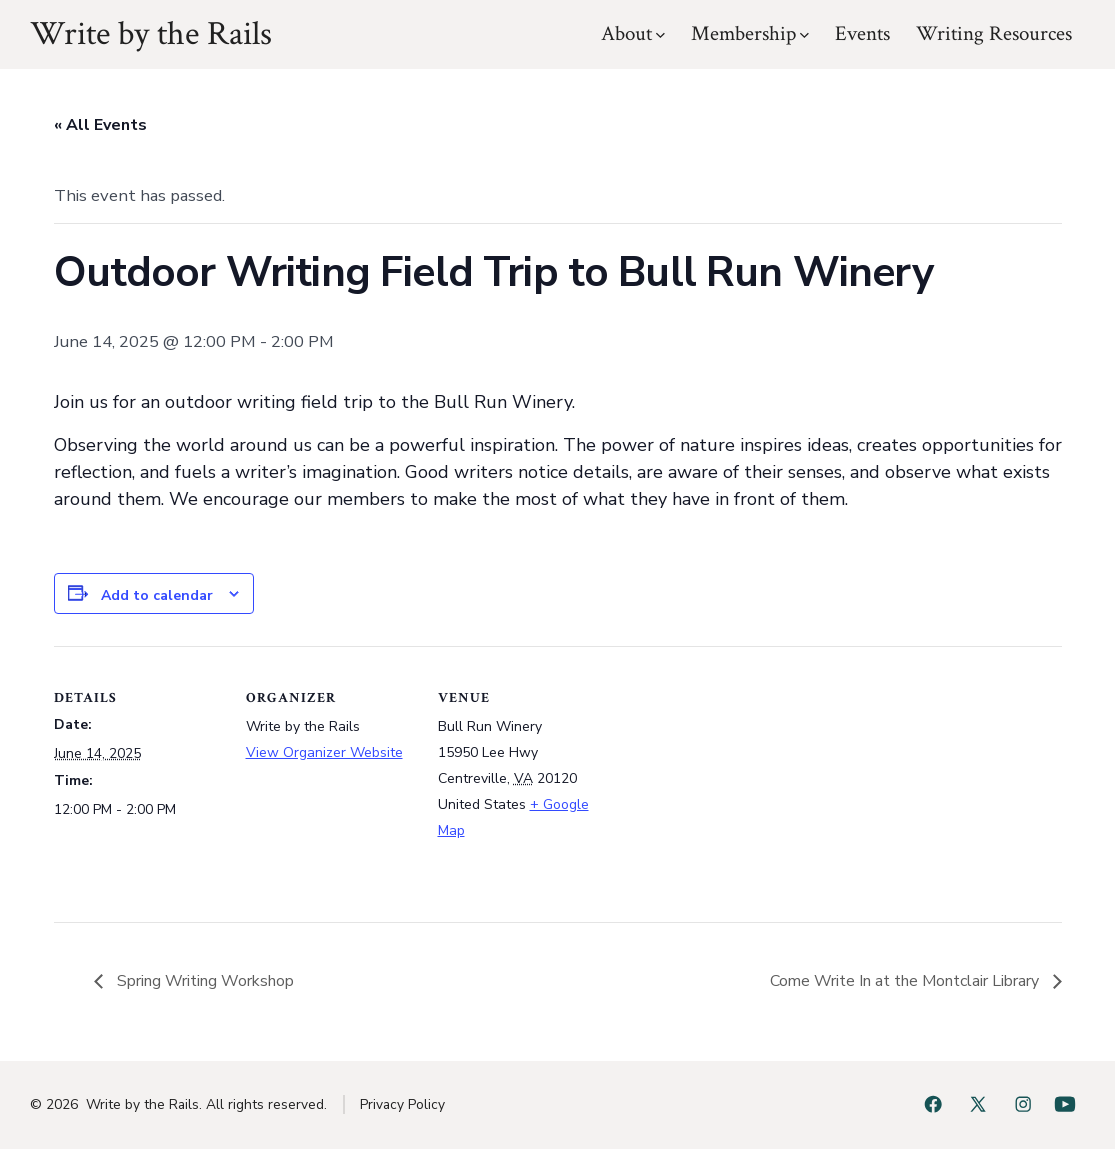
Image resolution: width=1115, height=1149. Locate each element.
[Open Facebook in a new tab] (933, 1104)
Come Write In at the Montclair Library (906, 981)
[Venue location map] (735, 783)
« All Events (100, 125)
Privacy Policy (402, 1104)
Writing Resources (994, 33)
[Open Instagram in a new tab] (1023, 1104)
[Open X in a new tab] (978, 1104)
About (633, 33)
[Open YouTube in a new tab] (1065, 1104)
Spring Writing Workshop (203, 981)
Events (862, 33)
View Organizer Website (324, 752)
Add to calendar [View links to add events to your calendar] (157, 595)
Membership (750, 33)
